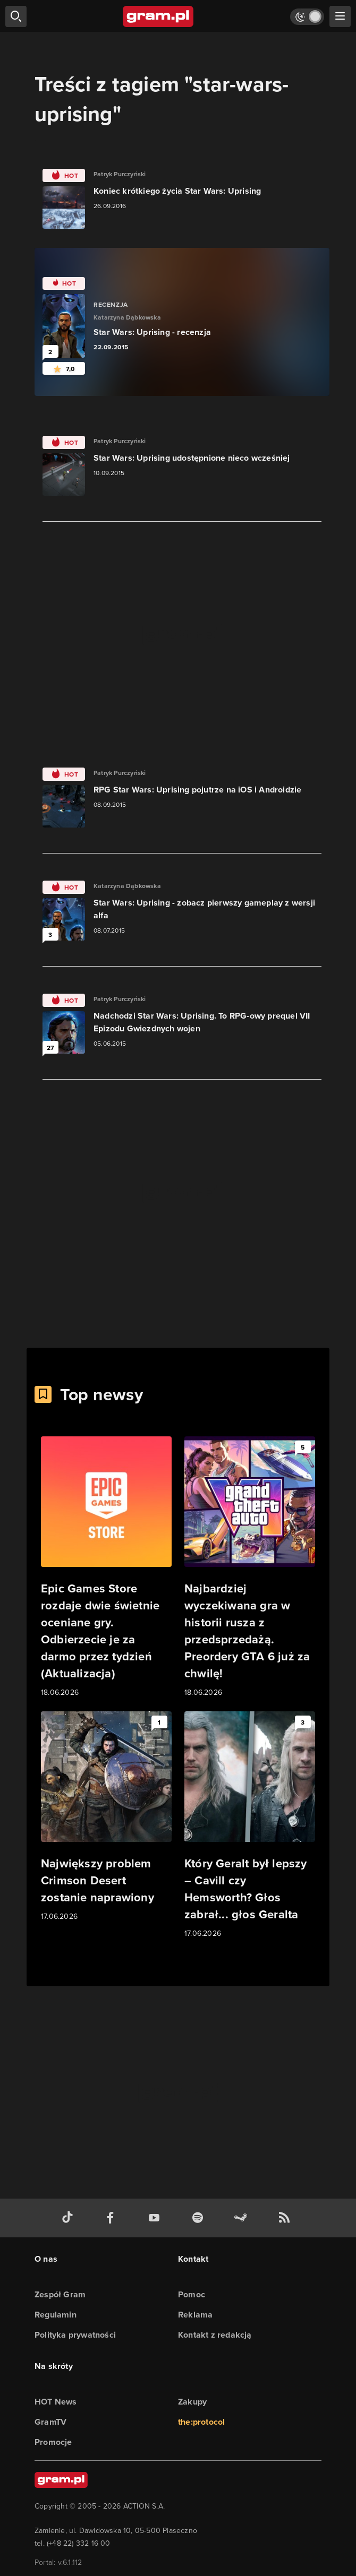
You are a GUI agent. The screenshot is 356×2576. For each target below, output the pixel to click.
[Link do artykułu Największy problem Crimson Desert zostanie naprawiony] (106, 1817)
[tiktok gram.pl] (69, 2218)
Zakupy (192, 2402)
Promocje (53, 2442)
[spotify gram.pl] (199, 2218)
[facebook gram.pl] (112, 2218)
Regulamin (56, 2314)
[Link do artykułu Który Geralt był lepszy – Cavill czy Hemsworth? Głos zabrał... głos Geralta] (249, 1825)
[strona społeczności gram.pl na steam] (242, 2218)
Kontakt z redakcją (215, 2335)
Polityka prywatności (75, 2335)
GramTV (50, 2422)
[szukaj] (16, 16)
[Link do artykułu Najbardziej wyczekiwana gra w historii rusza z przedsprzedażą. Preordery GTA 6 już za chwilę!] (249, 1567)
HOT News (56, 2402)
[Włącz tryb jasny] (307, 16)
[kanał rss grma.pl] (286, 2218)
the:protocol (201, 2422)
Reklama (195, 2314)
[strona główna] (158, 16)
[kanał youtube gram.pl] (156, 2218)
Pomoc (191, 2294)
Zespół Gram (60, 2294)
